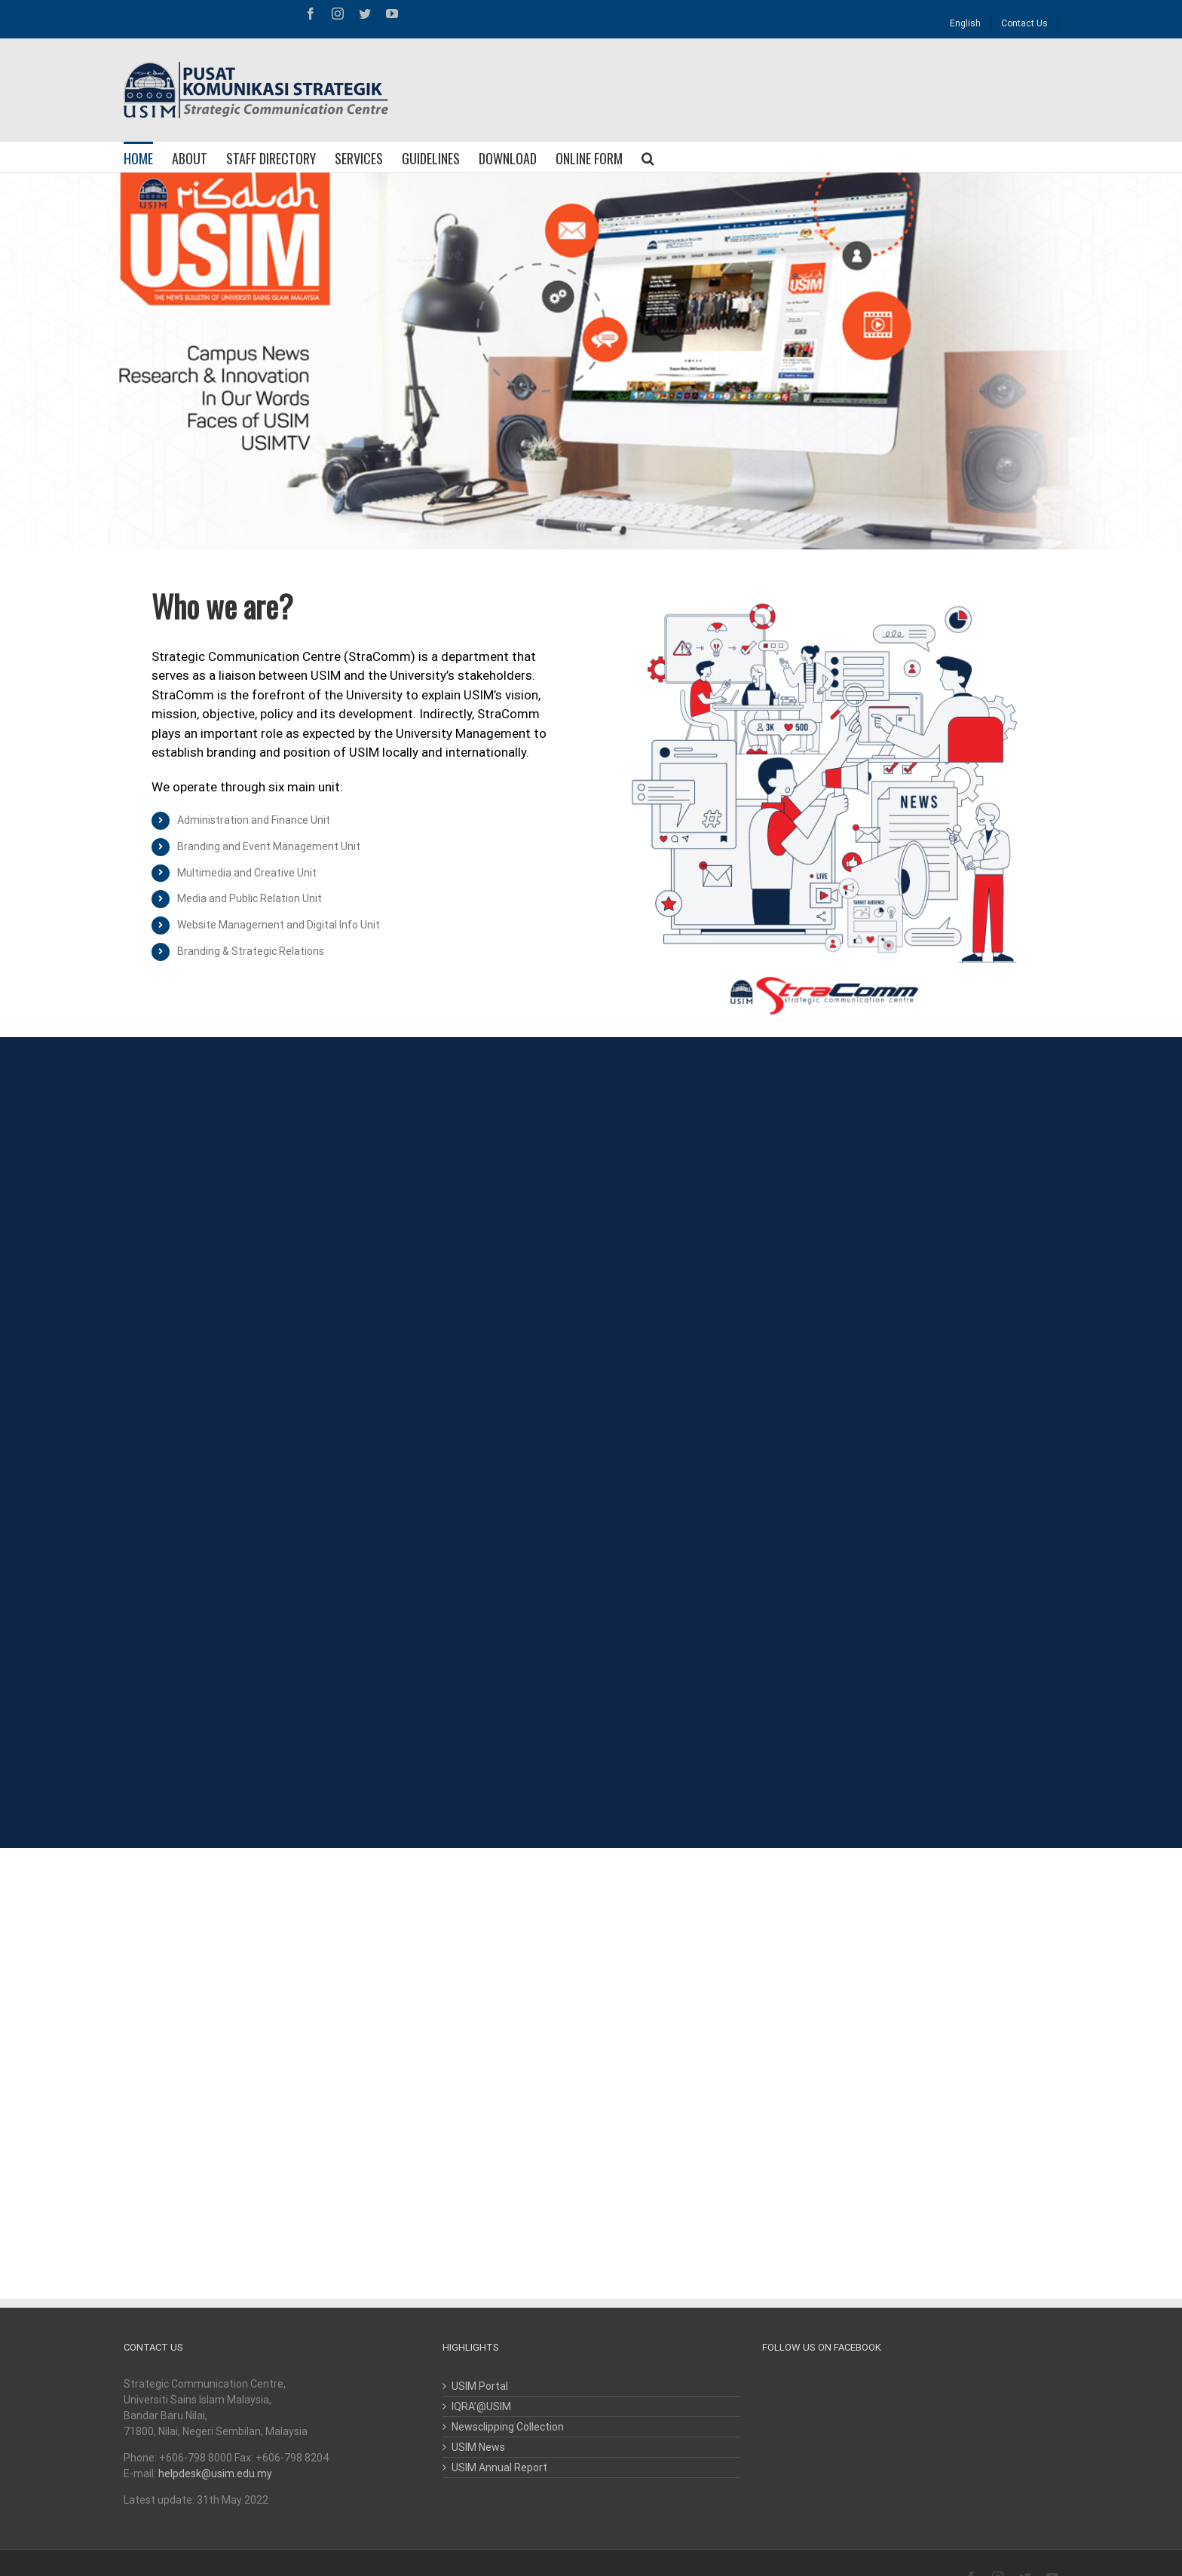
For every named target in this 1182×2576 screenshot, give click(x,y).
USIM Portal (480, 2386)
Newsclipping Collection (508, 2427)
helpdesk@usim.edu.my (215, 2473)
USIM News (478, 2447)
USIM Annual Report (499, 2467)
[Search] (648, 157)
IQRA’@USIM (481, 2406)
